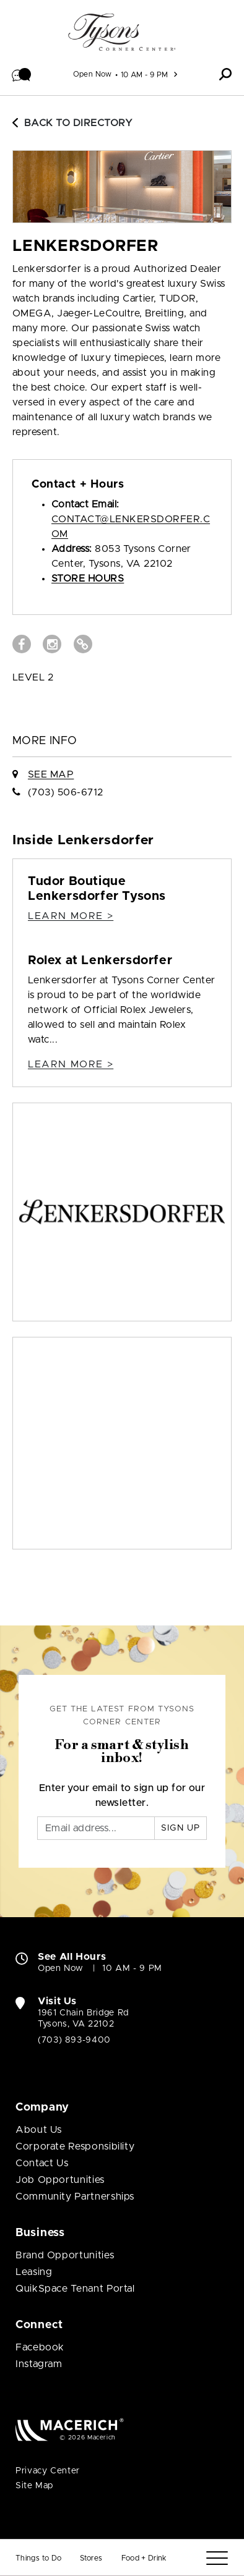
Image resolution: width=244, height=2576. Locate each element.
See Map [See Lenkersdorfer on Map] (51, 774)
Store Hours (87, 578)
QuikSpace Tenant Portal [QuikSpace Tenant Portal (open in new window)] (75, 2289)
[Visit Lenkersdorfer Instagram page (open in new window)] (52, 644)
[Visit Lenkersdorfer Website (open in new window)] (83, 644)
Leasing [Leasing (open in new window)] (33, 2272)
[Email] (96, 1828)
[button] (21, 74)
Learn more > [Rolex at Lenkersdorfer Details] (70, 1064)
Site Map (34, 2485)
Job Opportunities (60, 2180)
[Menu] (217, 2558)
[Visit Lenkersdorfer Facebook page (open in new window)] (21, 644)
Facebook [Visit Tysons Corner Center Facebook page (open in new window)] (39, 2347)
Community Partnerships (74, 2196)
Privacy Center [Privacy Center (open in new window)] (47, 2471)
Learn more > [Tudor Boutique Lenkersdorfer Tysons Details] (70, 916)
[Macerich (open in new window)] (69, 2429)
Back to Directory (72, 123)
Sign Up (180, 1828)
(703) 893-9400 (74, 2040)
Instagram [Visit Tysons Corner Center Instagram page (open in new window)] (39, 2364)
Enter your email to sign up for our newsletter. (122, 1795)
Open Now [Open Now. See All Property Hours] (61, 1968)
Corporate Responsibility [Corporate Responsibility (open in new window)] (74, 2146)
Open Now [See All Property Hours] (92, 74)
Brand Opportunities (64, 2255)
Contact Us (41, 2163)
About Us (38, 2130)
